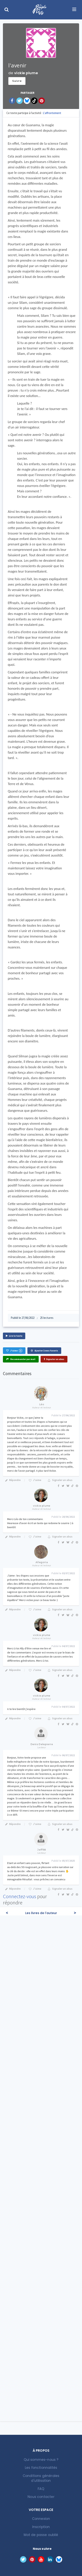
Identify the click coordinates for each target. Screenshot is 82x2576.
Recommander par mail (20, 1359)
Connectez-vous (19, 1896)
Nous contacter (41, 2496)
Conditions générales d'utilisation (41, 2478)
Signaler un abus (54, 1359)
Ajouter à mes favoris (44, 1350)
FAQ (41, 2488)
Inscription (41, 2527)
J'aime (14, 1350)
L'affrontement (52, 113)
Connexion (41, 2518)
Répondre (12, 1480)
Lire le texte (14, 1335)
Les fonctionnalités (41, 2467)
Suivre (17, 80)
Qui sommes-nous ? (41, 2459)
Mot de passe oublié (41, 2534)
